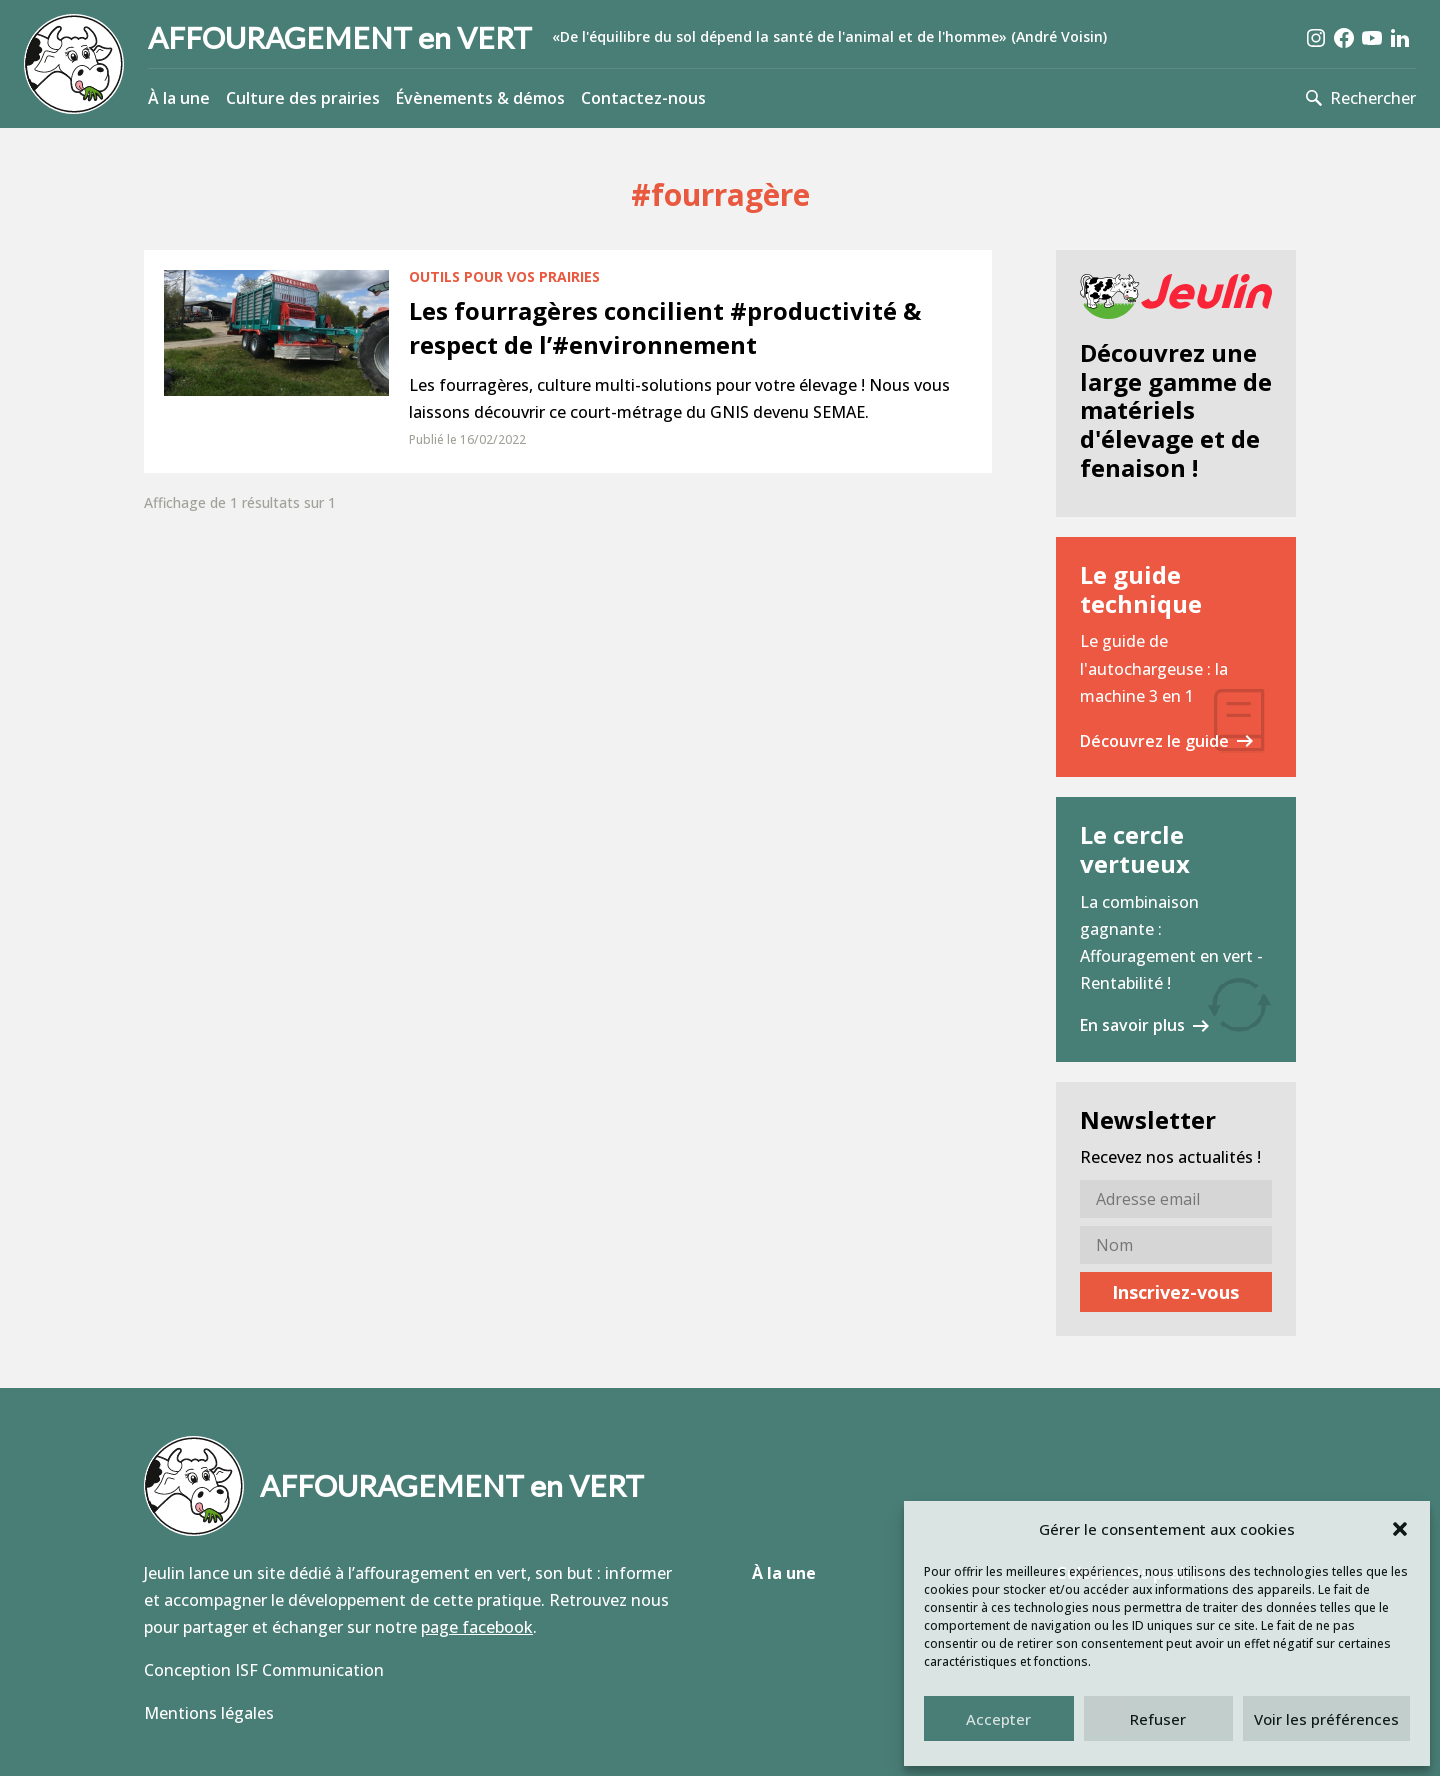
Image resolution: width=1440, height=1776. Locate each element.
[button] (1400, 1529)
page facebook (477, 1627)
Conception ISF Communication (264, 1670)
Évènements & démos (480, 98)
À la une (179, 98)
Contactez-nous (643, 98)
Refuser (1158, 1719)
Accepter (998, 1719)
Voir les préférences (1326, 1719)
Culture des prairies (303, 98)
